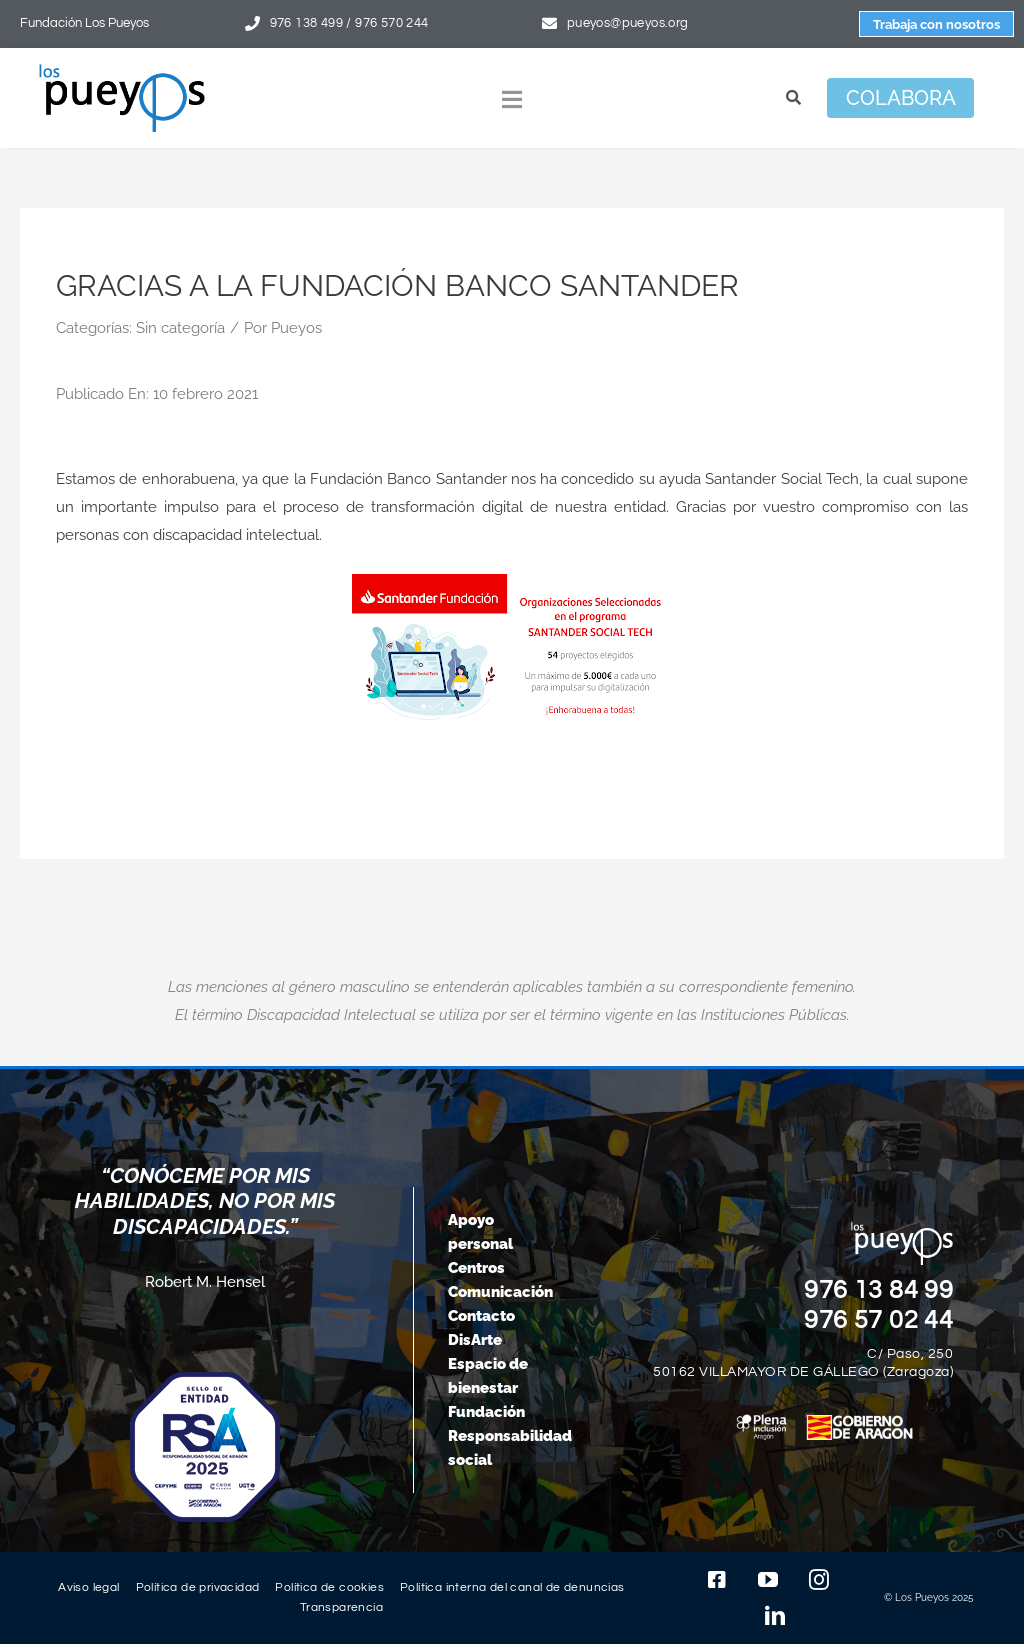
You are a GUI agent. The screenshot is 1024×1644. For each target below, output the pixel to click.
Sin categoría (180, 328)
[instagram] (819, 1580)
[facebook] (717, 1580)
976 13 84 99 (879, 1290)
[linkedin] (775, 1616)
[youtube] (768, 1580)
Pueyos (296, 328)
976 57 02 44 (879, 1320)
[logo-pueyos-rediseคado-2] (122, 71)
